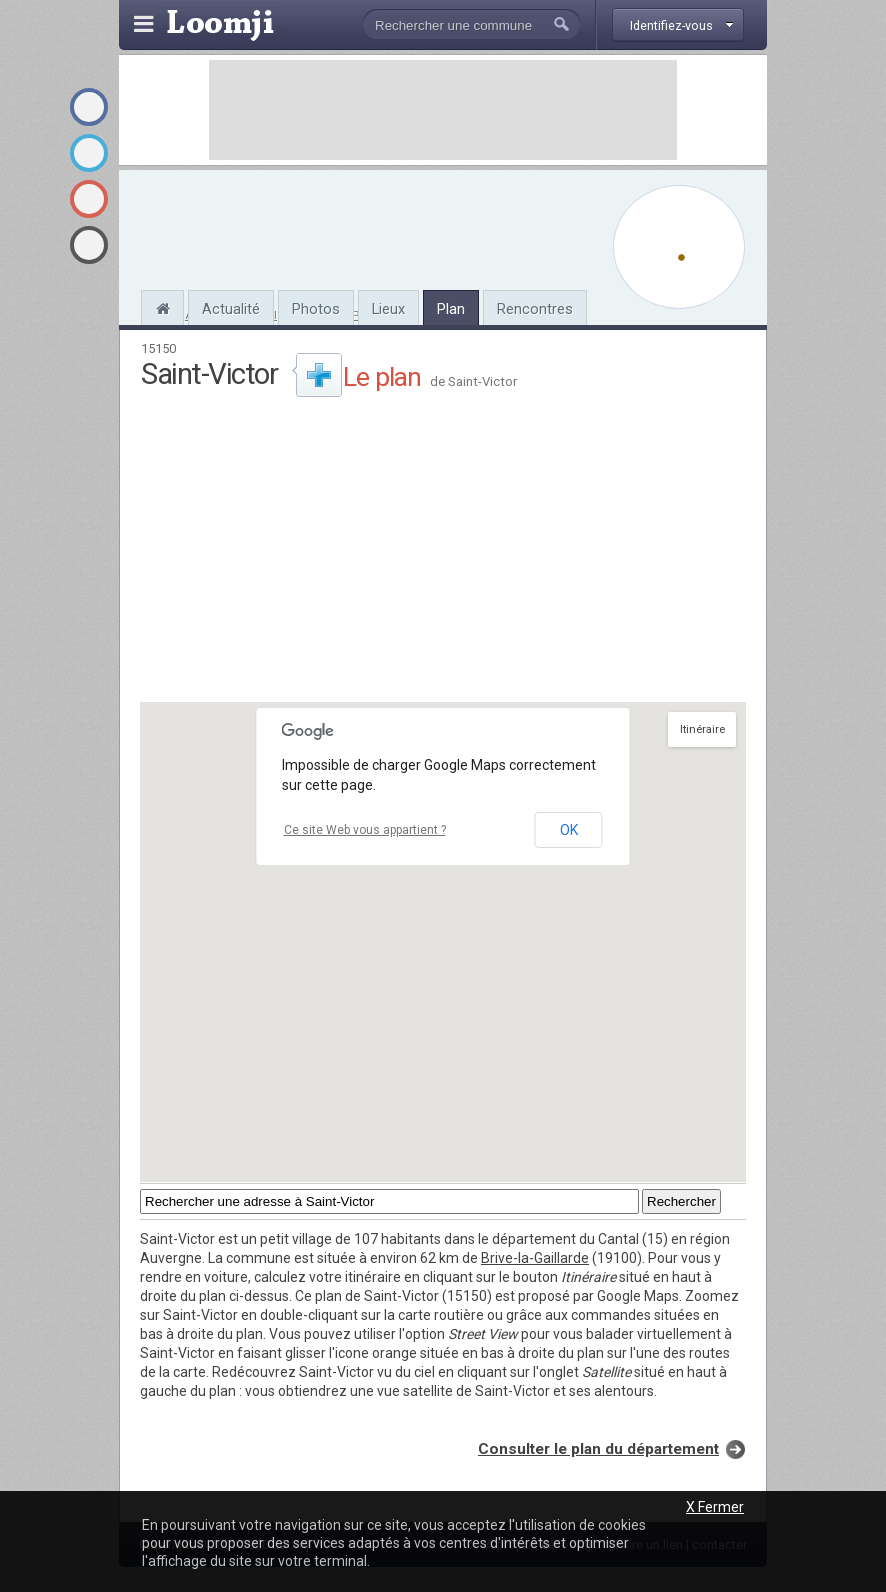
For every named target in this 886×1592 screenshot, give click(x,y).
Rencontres (535, 309)
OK (569, 830)
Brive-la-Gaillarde (535, 1258)
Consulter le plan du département (598, 1449)
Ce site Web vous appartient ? (365, 830)
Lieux (388, 309)
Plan (451, 309)
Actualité (231, 309)
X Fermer (715, 1507)
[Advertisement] (443, 110)
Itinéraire (702, 729)
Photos (316, 309)
